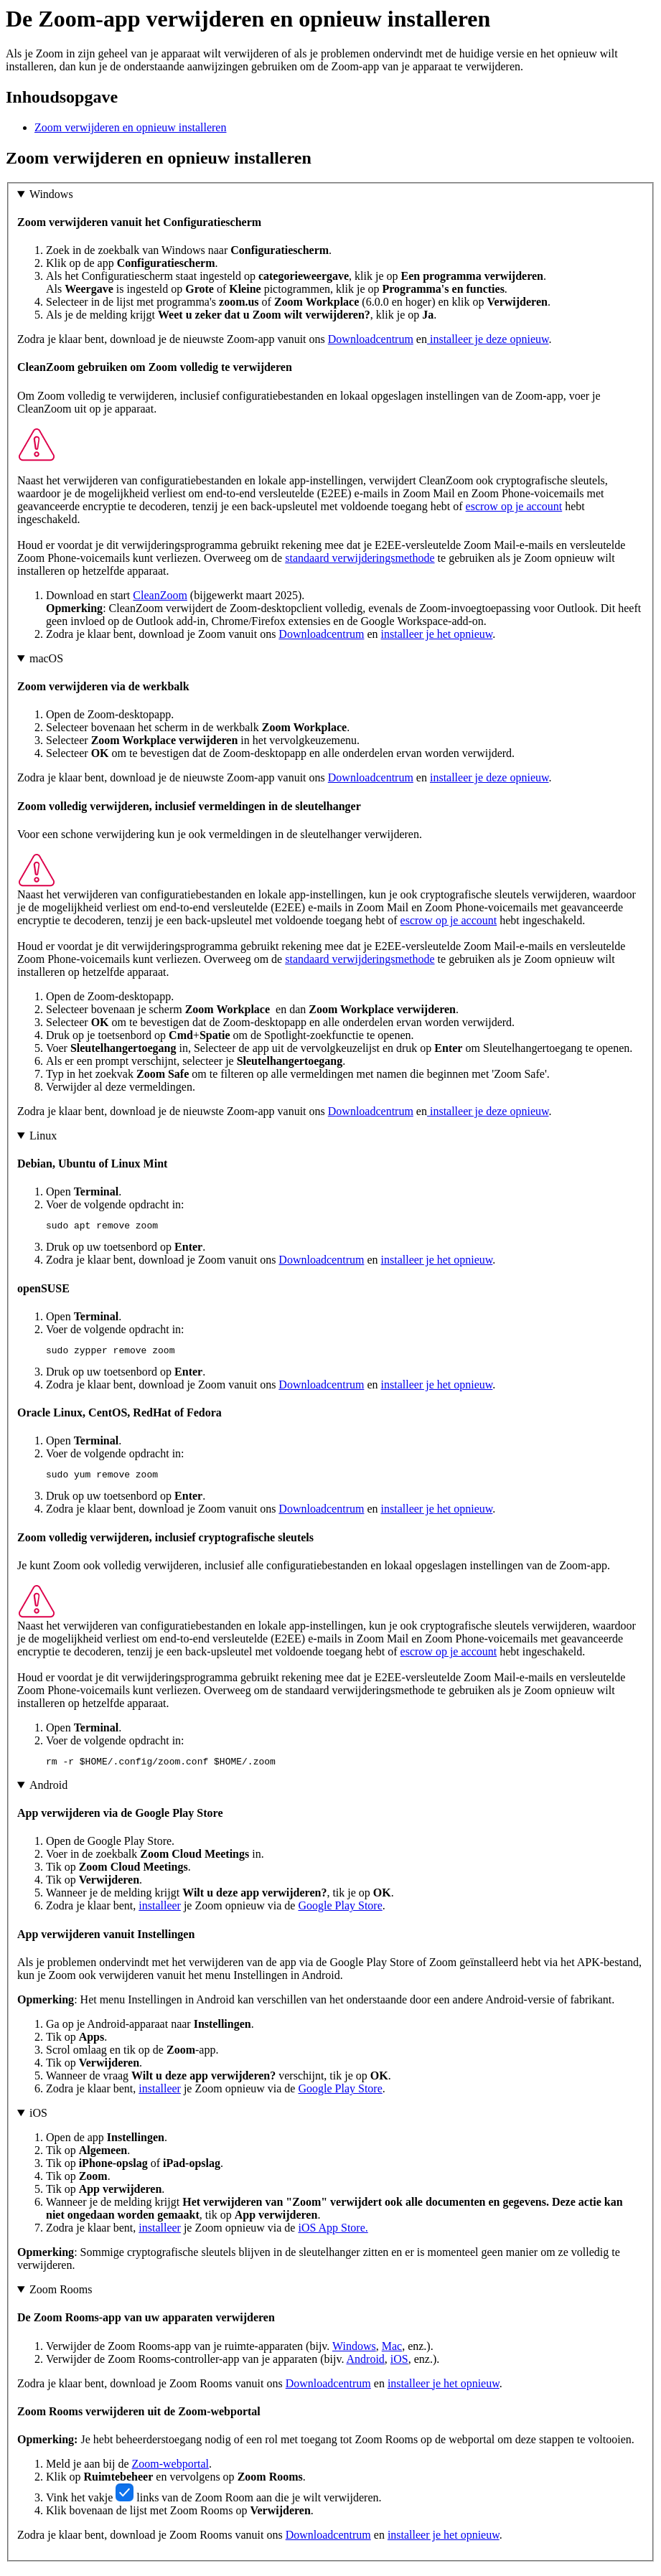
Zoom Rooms (61, 2298)
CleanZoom (160, 595)
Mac (392, 2355)
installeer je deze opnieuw (488, 339)
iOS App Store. (332, 2236)
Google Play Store (340, 1914)
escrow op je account (514, 506)
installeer (160, 1914)
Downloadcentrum (370, 339)
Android (48, 1793)
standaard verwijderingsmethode (359, 558)
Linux (43, 1135)
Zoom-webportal (171, 2472)
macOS (46, 658)
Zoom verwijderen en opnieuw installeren (130, 127)
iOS (38, 2121)
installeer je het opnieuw (437, 634)
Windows (51, 194)
